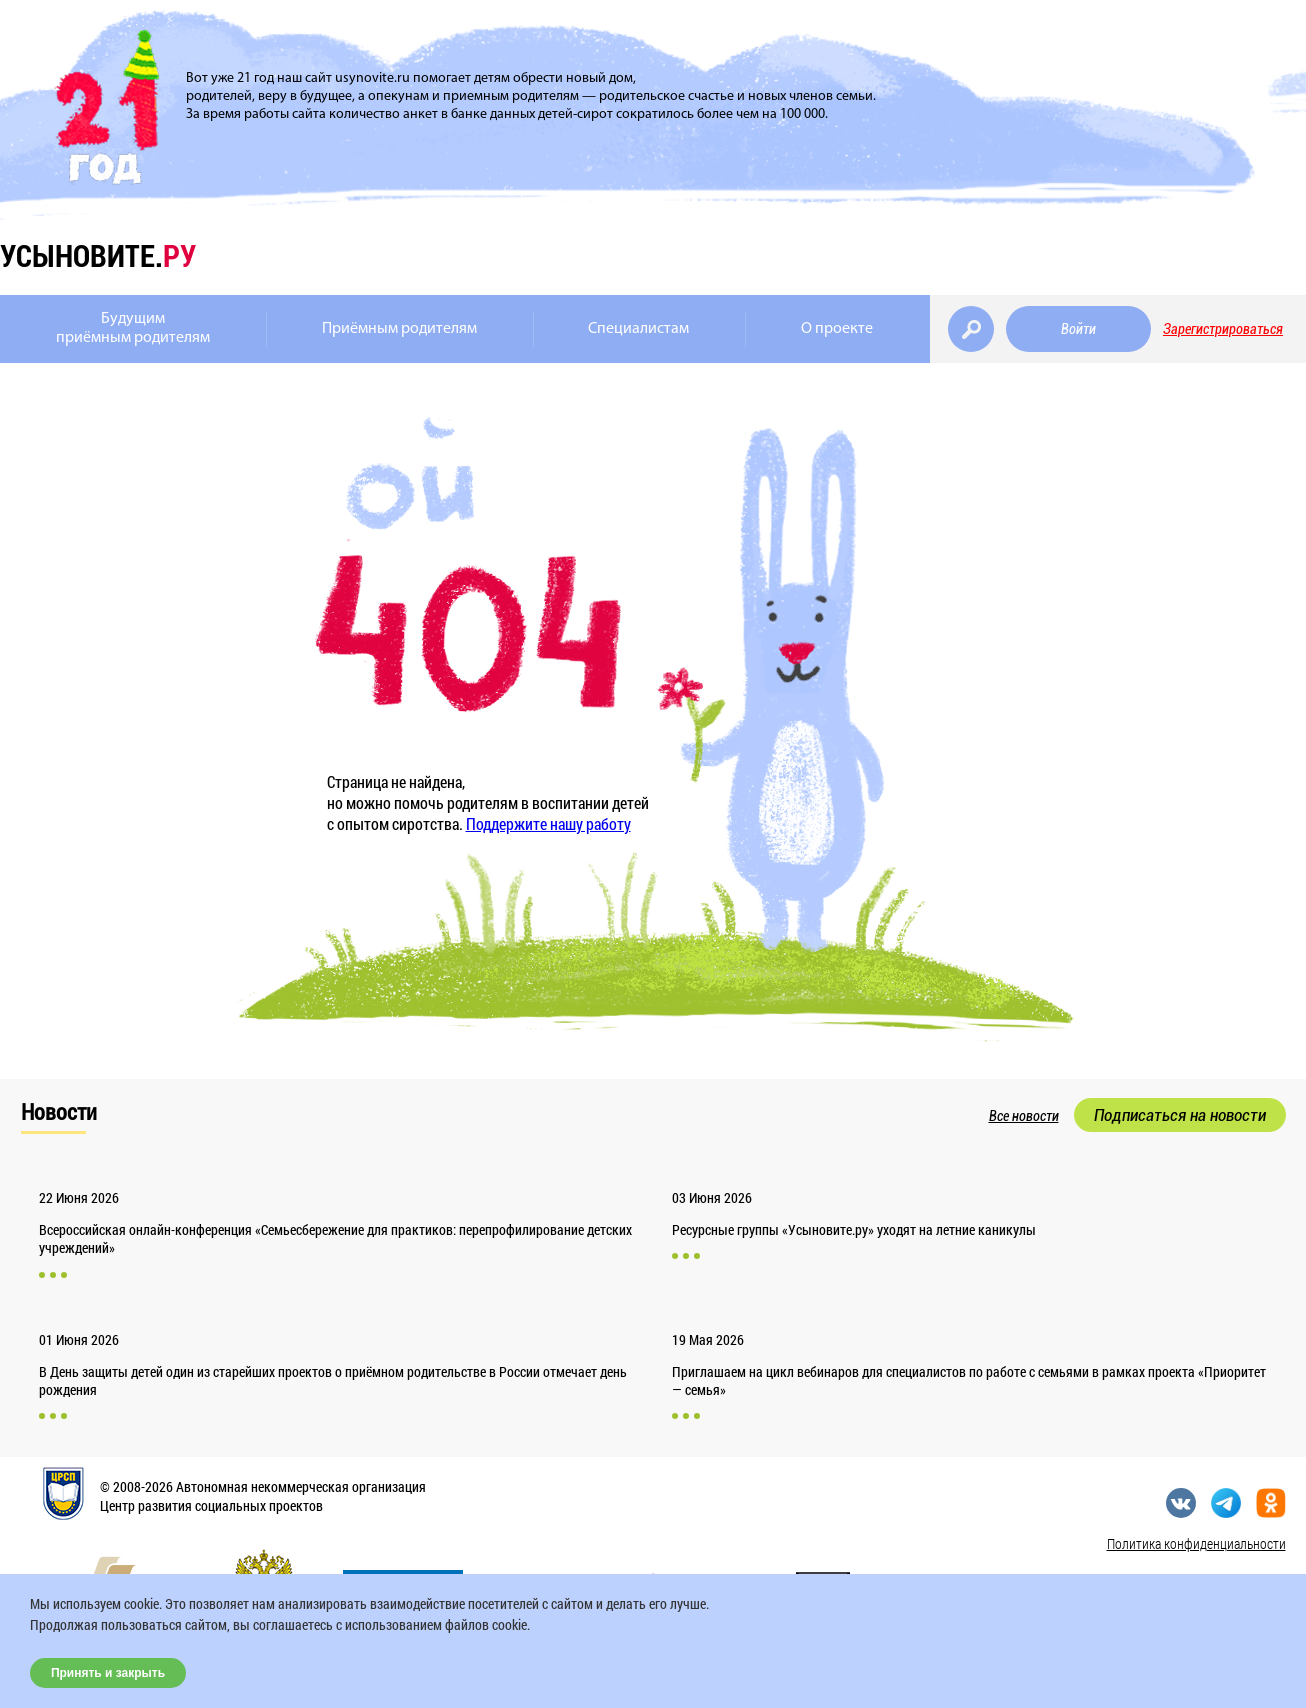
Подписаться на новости (1180, 1115)
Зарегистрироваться (1223, 329)
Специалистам (638, 329)
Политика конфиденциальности (1196, 1543)
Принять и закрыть (108, 1673)
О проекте (837, 329)
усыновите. (98, 255)
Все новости (1024, 1116)
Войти (1078, 329)
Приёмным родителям (399, 329)
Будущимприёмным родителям (133, 328)
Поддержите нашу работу (548, 823)
